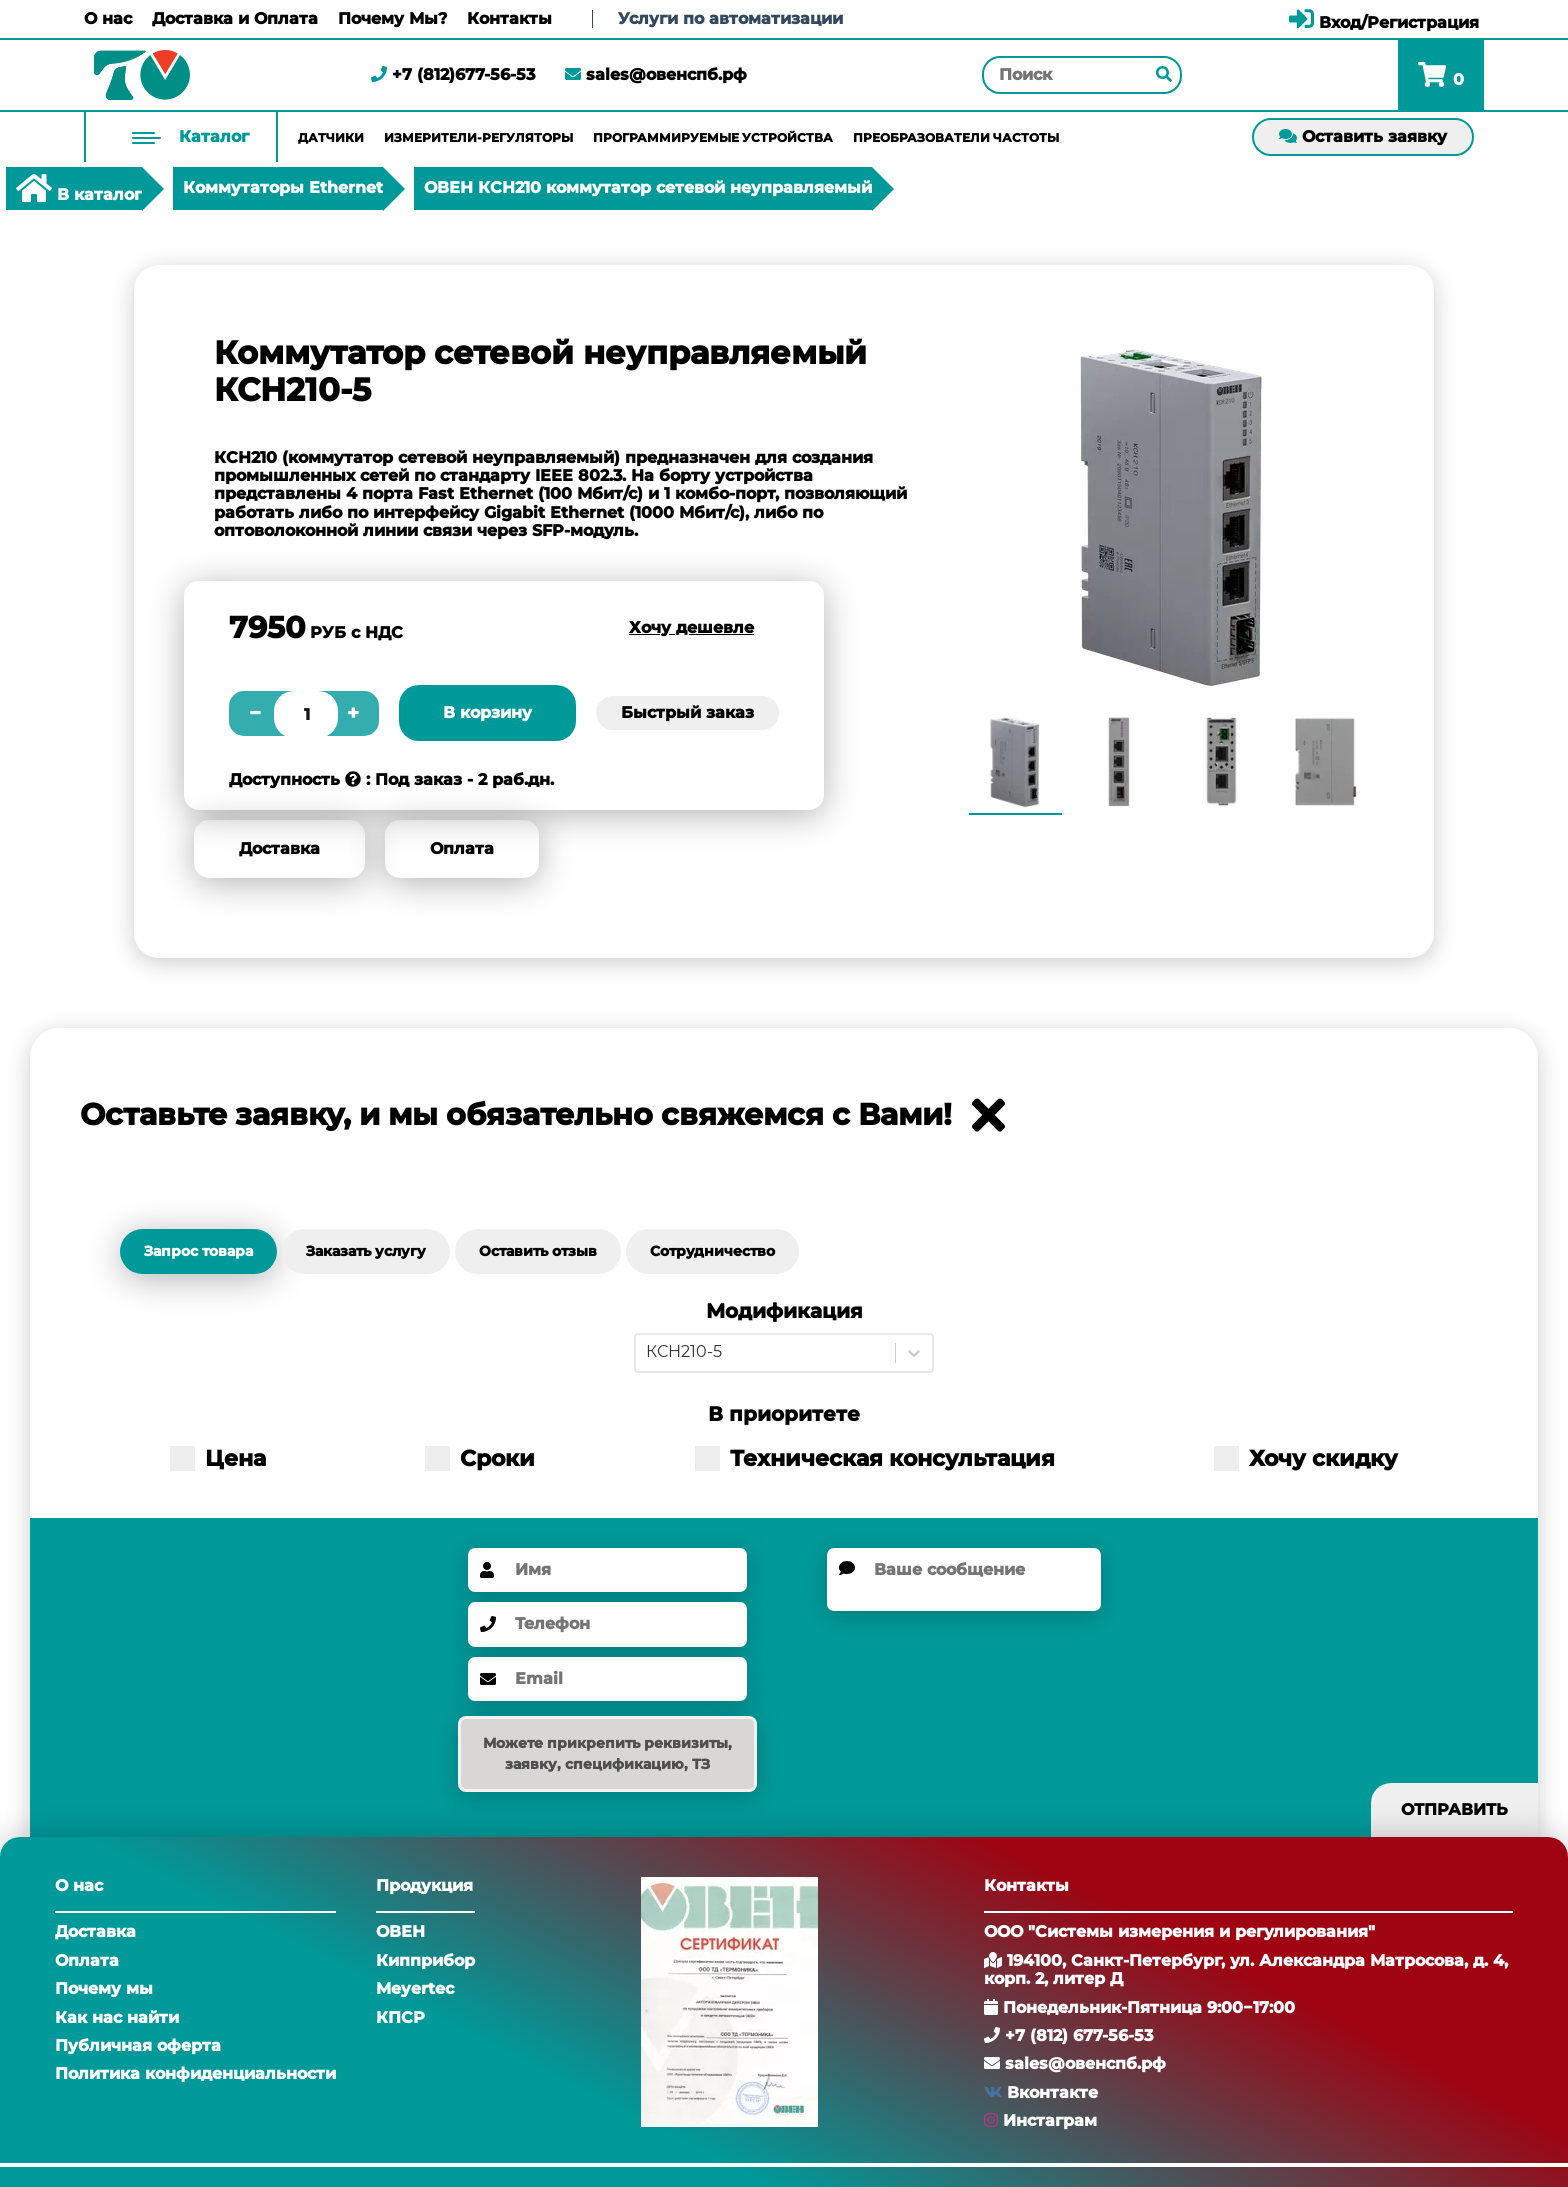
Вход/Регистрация (1384, 22)
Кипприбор (425, 1960)
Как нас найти (117, 2017)
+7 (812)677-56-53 (453, 74)
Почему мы (104, 1988)
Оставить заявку (1363, 136)
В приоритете (784, 1414)
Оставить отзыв (538, 1251)
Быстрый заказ (687, 712)
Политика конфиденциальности (195, 2073)
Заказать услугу (366, 1251)
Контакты (509, 19)
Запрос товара (198, 1251)
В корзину (487, 712)
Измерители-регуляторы (478, 137)
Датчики (331, 137)
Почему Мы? (392, 19)
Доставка (279, 848)
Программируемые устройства (713, 137)
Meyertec (415, 1988)
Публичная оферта (138, 2045)
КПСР (400, 2017)
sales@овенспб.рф (656, 74)
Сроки (480, 1458)
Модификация (784, 1311)
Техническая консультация (875, 1458)
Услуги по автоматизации (730, 18)
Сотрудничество (712, 1251)
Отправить (1454, 1809)
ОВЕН (400, 1931)
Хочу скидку (1306, 1458)
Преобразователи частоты (956, 137)
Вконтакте (1052, 2092)
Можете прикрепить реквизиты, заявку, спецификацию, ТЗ (607, 1753)
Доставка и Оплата (235, 19)
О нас (108, 19)
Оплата (462, 848)
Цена (218, 1458)
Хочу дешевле (691, 627)
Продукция (424, 1885)
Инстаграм (1050, 2120)
